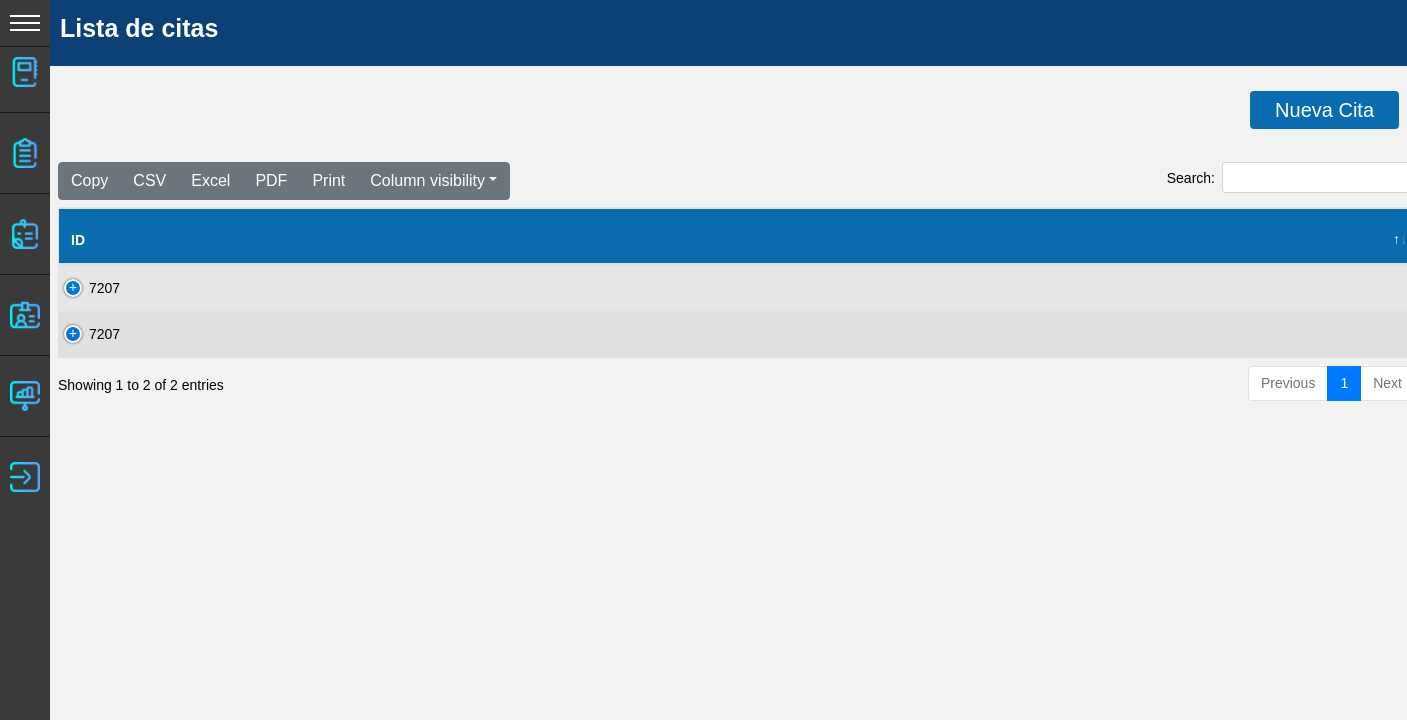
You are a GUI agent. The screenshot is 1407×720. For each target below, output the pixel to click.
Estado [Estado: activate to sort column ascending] (901, 240)
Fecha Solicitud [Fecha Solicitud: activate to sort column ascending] (469, 240)
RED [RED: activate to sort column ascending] (696, 240)
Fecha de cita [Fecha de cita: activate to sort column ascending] (1120, 240)
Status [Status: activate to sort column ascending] (1000, 240)
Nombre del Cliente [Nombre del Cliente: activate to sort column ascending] (199, 240)
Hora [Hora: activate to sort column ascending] (1240, 240)
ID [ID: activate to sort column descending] (78, 240)
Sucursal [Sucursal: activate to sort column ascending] (792, 240)
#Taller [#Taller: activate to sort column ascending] (605, 240)
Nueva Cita (1324, 110)
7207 (86, 288)
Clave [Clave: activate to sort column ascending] (345, 240)
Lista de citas (139, 28)
